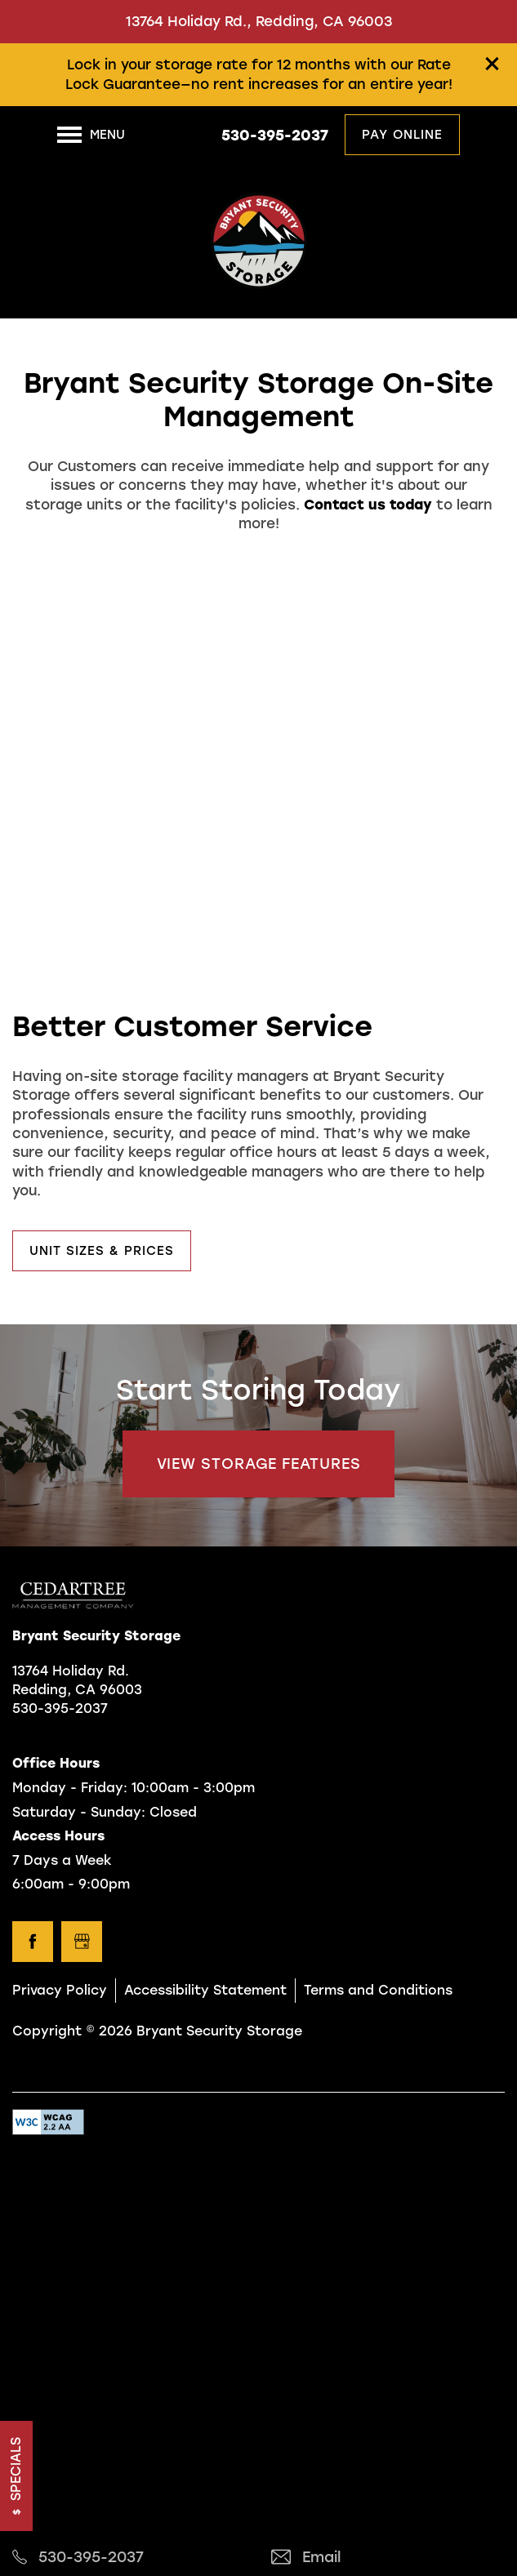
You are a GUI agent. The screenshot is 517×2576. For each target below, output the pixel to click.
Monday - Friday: (69, 1787)
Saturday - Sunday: (78, 1812)
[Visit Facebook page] (32, 1941)
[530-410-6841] (129, 2557)
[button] (492, 64)
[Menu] (91, 134)
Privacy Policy (59, 1990)
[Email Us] (388, 2557)
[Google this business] (81, 1941)
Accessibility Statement (205, 1990)
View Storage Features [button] (259, 1464)
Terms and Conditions (378, 1990)
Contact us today (368, 504)
